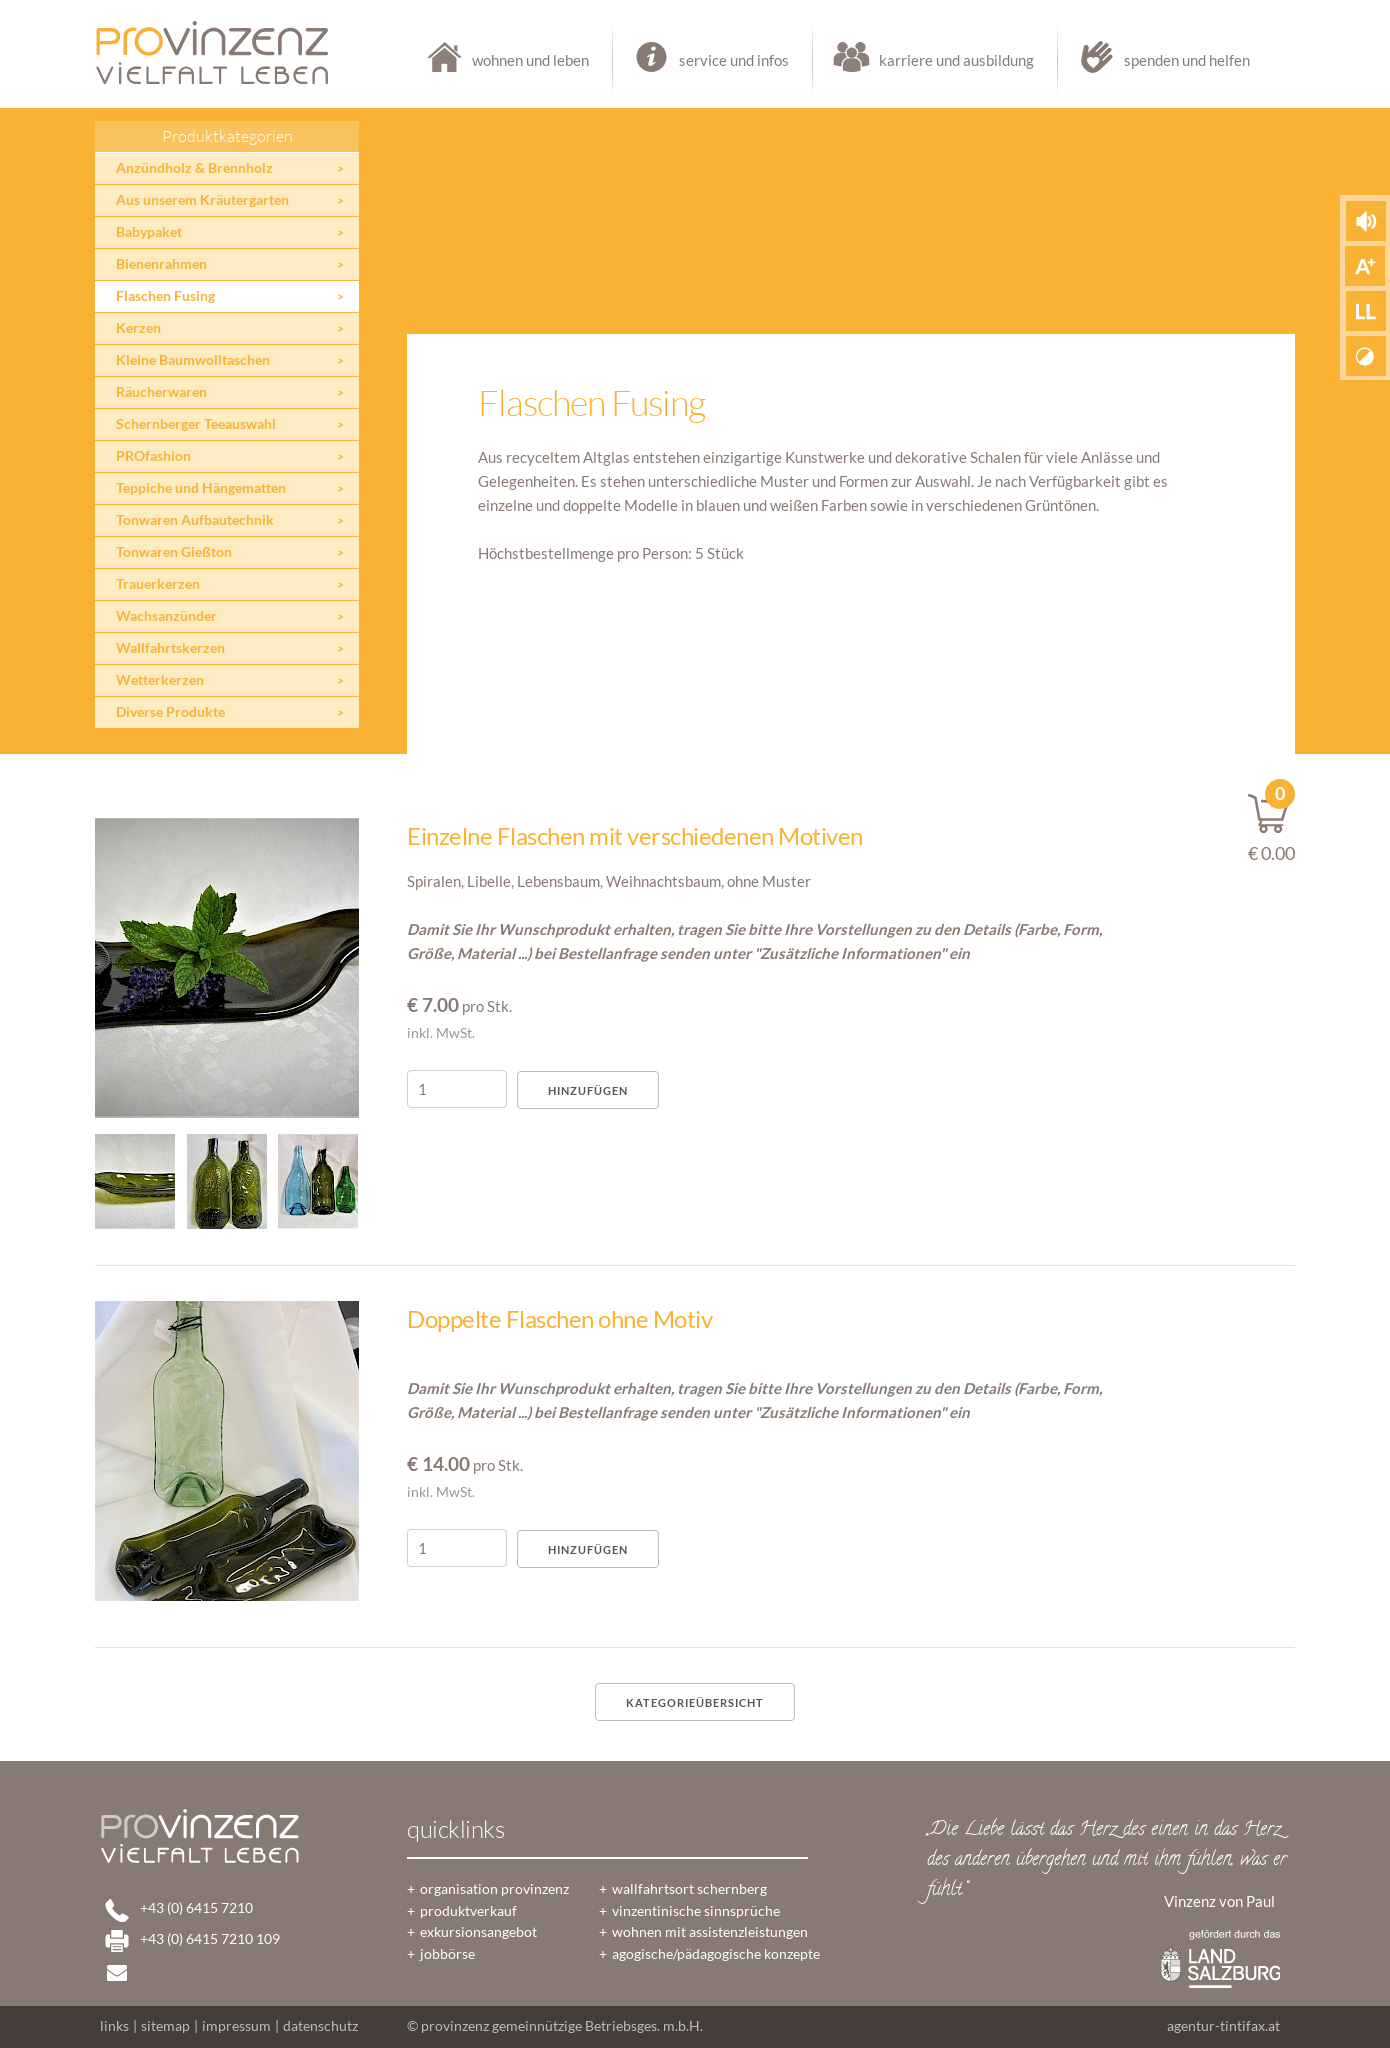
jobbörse (447, 1954)
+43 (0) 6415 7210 (196, 1908)
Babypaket (149, 232)
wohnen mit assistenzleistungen (710, 1932)
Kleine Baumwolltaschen (193, 360)
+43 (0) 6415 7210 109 (210, 1939)
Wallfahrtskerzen (170, 648)
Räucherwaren (161, 392)
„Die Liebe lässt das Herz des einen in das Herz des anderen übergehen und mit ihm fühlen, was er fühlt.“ (1107, 1860)
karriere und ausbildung (936, 60)
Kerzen (138, 328)
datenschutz (320, 2026)
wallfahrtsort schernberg (689, 1889)
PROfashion (153, 456)
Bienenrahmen (161, 264)
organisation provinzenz (494, 1889)
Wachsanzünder (166, 616)
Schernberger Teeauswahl (196, 424)
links (114, 2026)
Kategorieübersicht (695, 1702)
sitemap (165, 2026)
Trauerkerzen (158, 584)
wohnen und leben (510, 60)
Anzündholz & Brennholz (194, 168)
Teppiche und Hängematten (201, 488)
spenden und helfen (1154, 60)
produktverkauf (468, 1911)
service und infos (714, 60)
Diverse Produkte (170, 712)
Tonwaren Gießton (174, 552)
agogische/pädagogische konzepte (716, 1954)
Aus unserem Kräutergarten (202, 200)
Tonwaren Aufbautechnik (195, 520)
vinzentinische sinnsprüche (696, 1911)
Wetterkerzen (160, 680)
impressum (236, 2026)
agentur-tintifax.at (1223, 2026)
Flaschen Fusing (165, 296)
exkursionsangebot (478, 1932)
